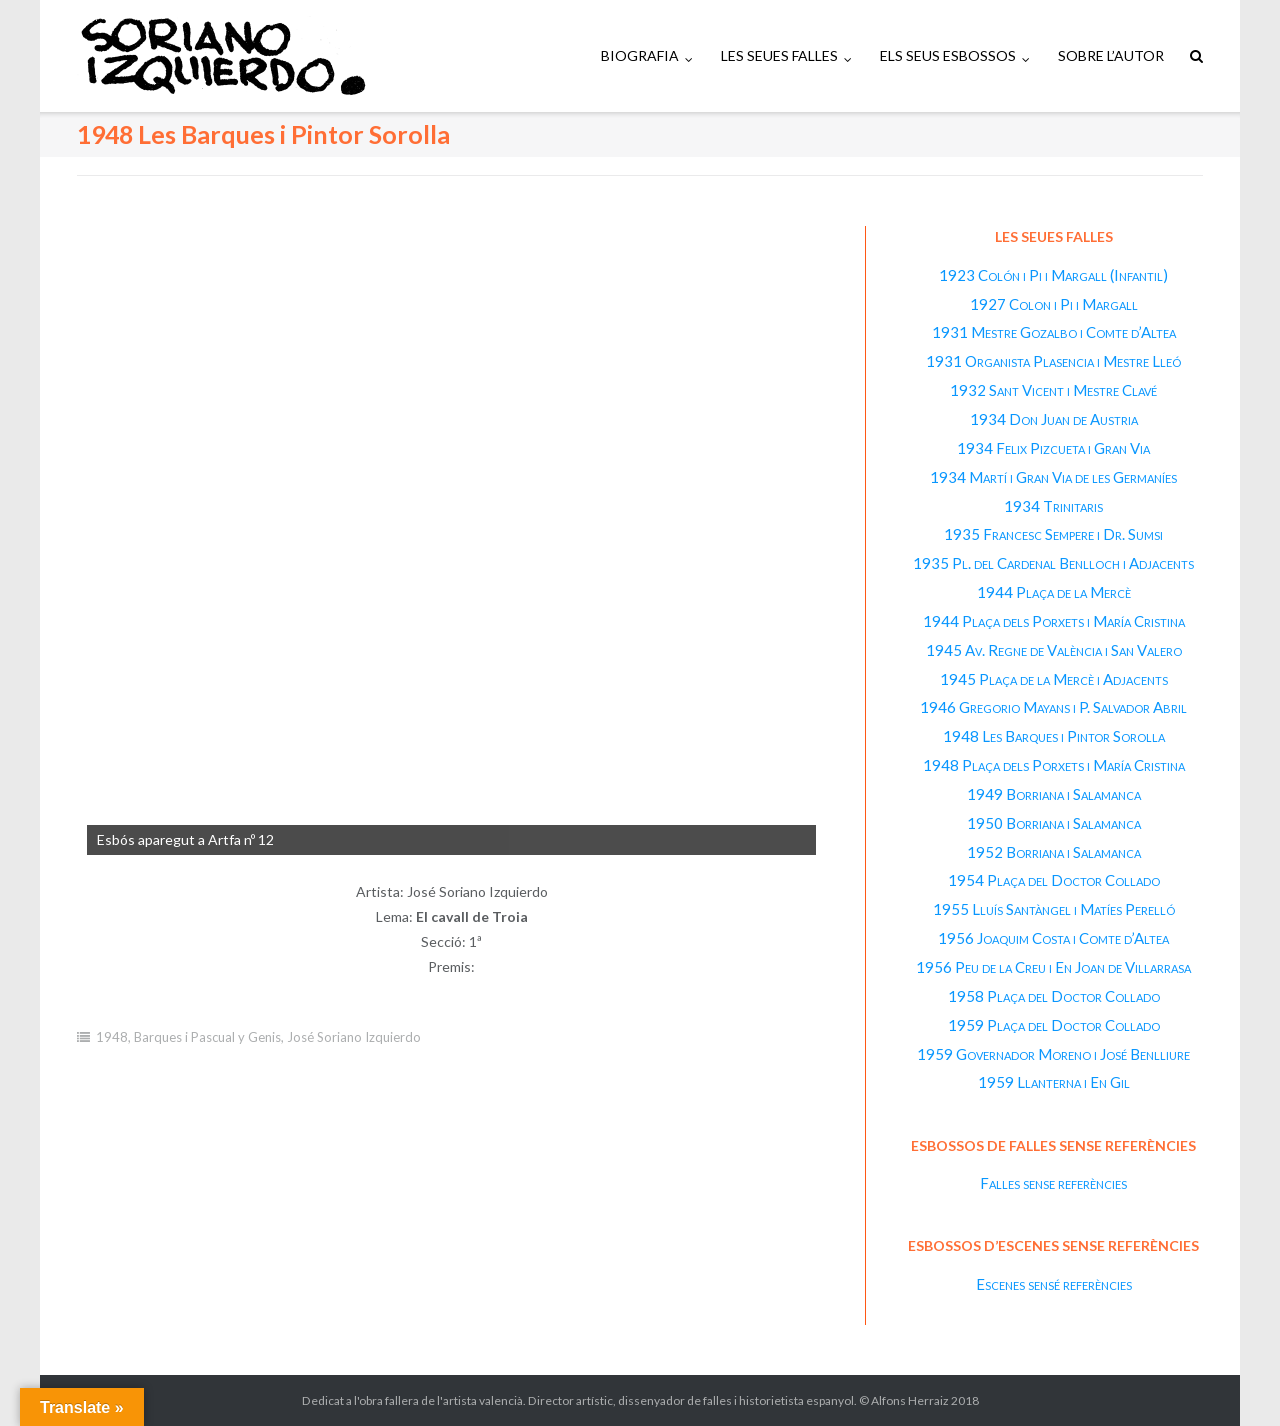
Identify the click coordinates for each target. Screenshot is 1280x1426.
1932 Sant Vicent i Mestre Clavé (1053, 390)
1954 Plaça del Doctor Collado (1054, 880)
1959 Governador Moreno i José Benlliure (1053, 1054)
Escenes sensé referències (1054, 1284)
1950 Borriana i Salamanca (1054, 823)
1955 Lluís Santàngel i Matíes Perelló (1054, 909)
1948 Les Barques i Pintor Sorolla (1054, 736)
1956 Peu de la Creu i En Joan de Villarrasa (1053, 967)
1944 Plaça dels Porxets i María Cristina (1054, 621)
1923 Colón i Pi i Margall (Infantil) (1053, 275)
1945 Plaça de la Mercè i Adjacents (1054, 679)
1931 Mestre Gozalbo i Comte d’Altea (1054, 332)
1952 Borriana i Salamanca (1054, 852)
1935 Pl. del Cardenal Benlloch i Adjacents (1053, 563)
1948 (112, 1037)
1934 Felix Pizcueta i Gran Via (1053, 448)
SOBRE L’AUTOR (1111, 55)
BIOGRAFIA (640, 55)
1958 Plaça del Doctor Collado (1054, 996)
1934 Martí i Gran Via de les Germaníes (1053, 477)
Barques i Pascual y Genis (207, 1037)
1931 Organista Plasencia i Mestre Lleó (1053, 361)
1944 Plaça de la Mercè (1054, 592)
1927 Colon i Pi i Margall (1054, 304)
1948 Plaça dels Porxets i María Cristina (1054, 765)
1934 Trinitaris (1053, 506)
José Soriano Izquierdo (354, 1037)
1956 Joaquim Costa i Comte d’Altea (1053, 938)
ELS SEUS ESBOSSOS (948, 55)
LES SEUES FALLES (779, 55)
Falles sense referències (1053, 1183)
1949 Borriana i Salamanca (1054, 794)
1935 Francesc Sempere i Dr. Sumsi (1053, 534)
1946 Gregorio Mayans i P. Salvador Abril (1053, 707)
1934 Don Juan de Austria (1054, 419)
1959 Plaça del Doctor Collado (1054, 1025)
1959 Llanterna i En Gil (1054, 1082)
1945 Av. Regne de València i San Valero (1054, 650)
